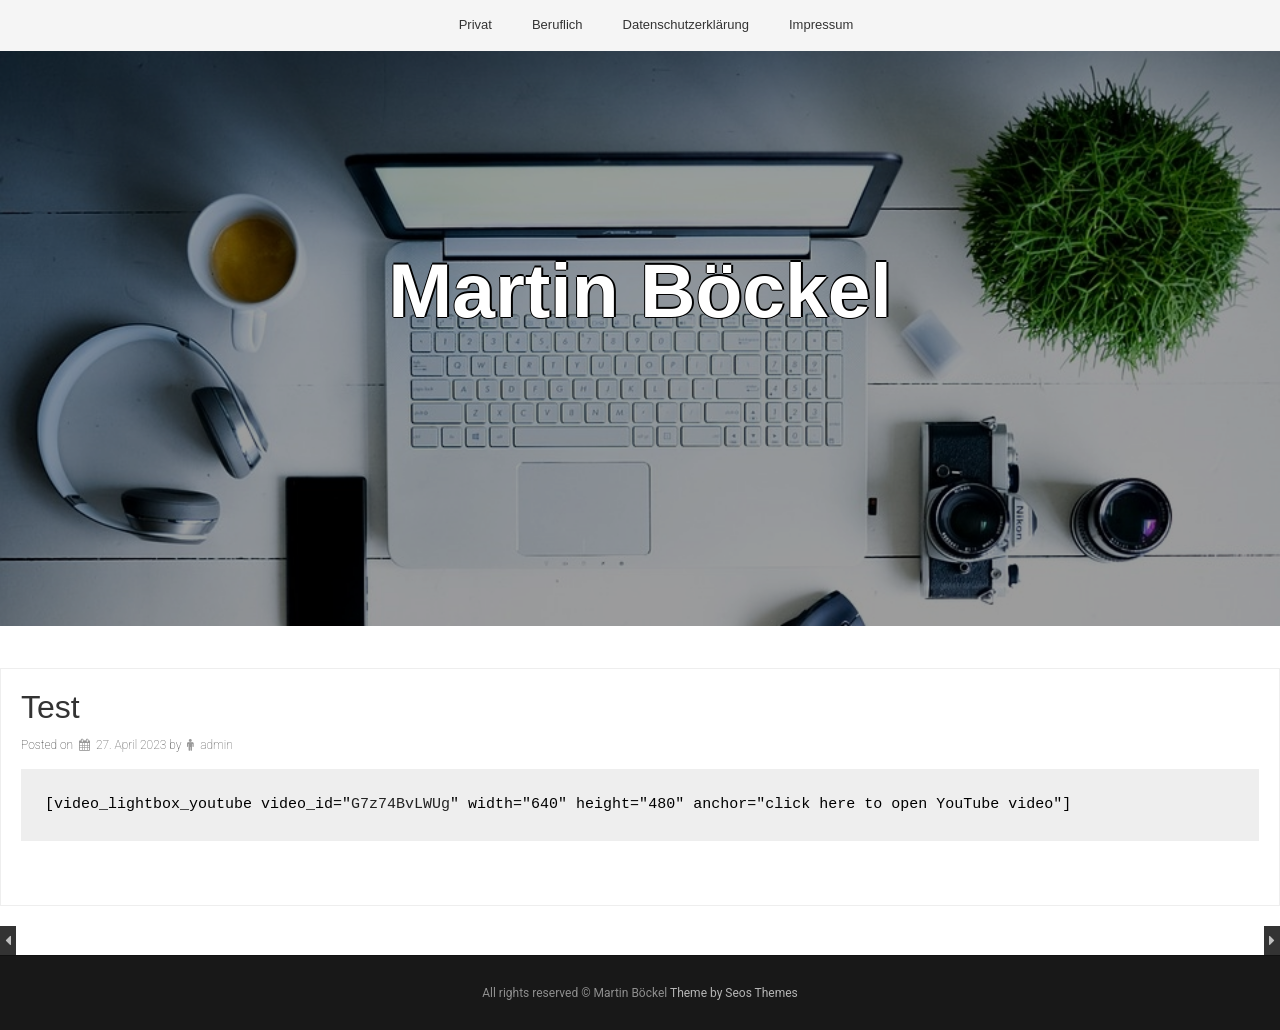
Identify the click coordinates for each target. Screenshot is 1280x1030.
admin (216, 745)
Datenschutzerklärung (686, 24)
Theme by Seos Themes (734, 993)
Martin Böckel (640, 290)
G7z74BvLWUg (400, 804)
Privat (475, 24)
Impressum (821, 24)
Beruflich (557, 24)
